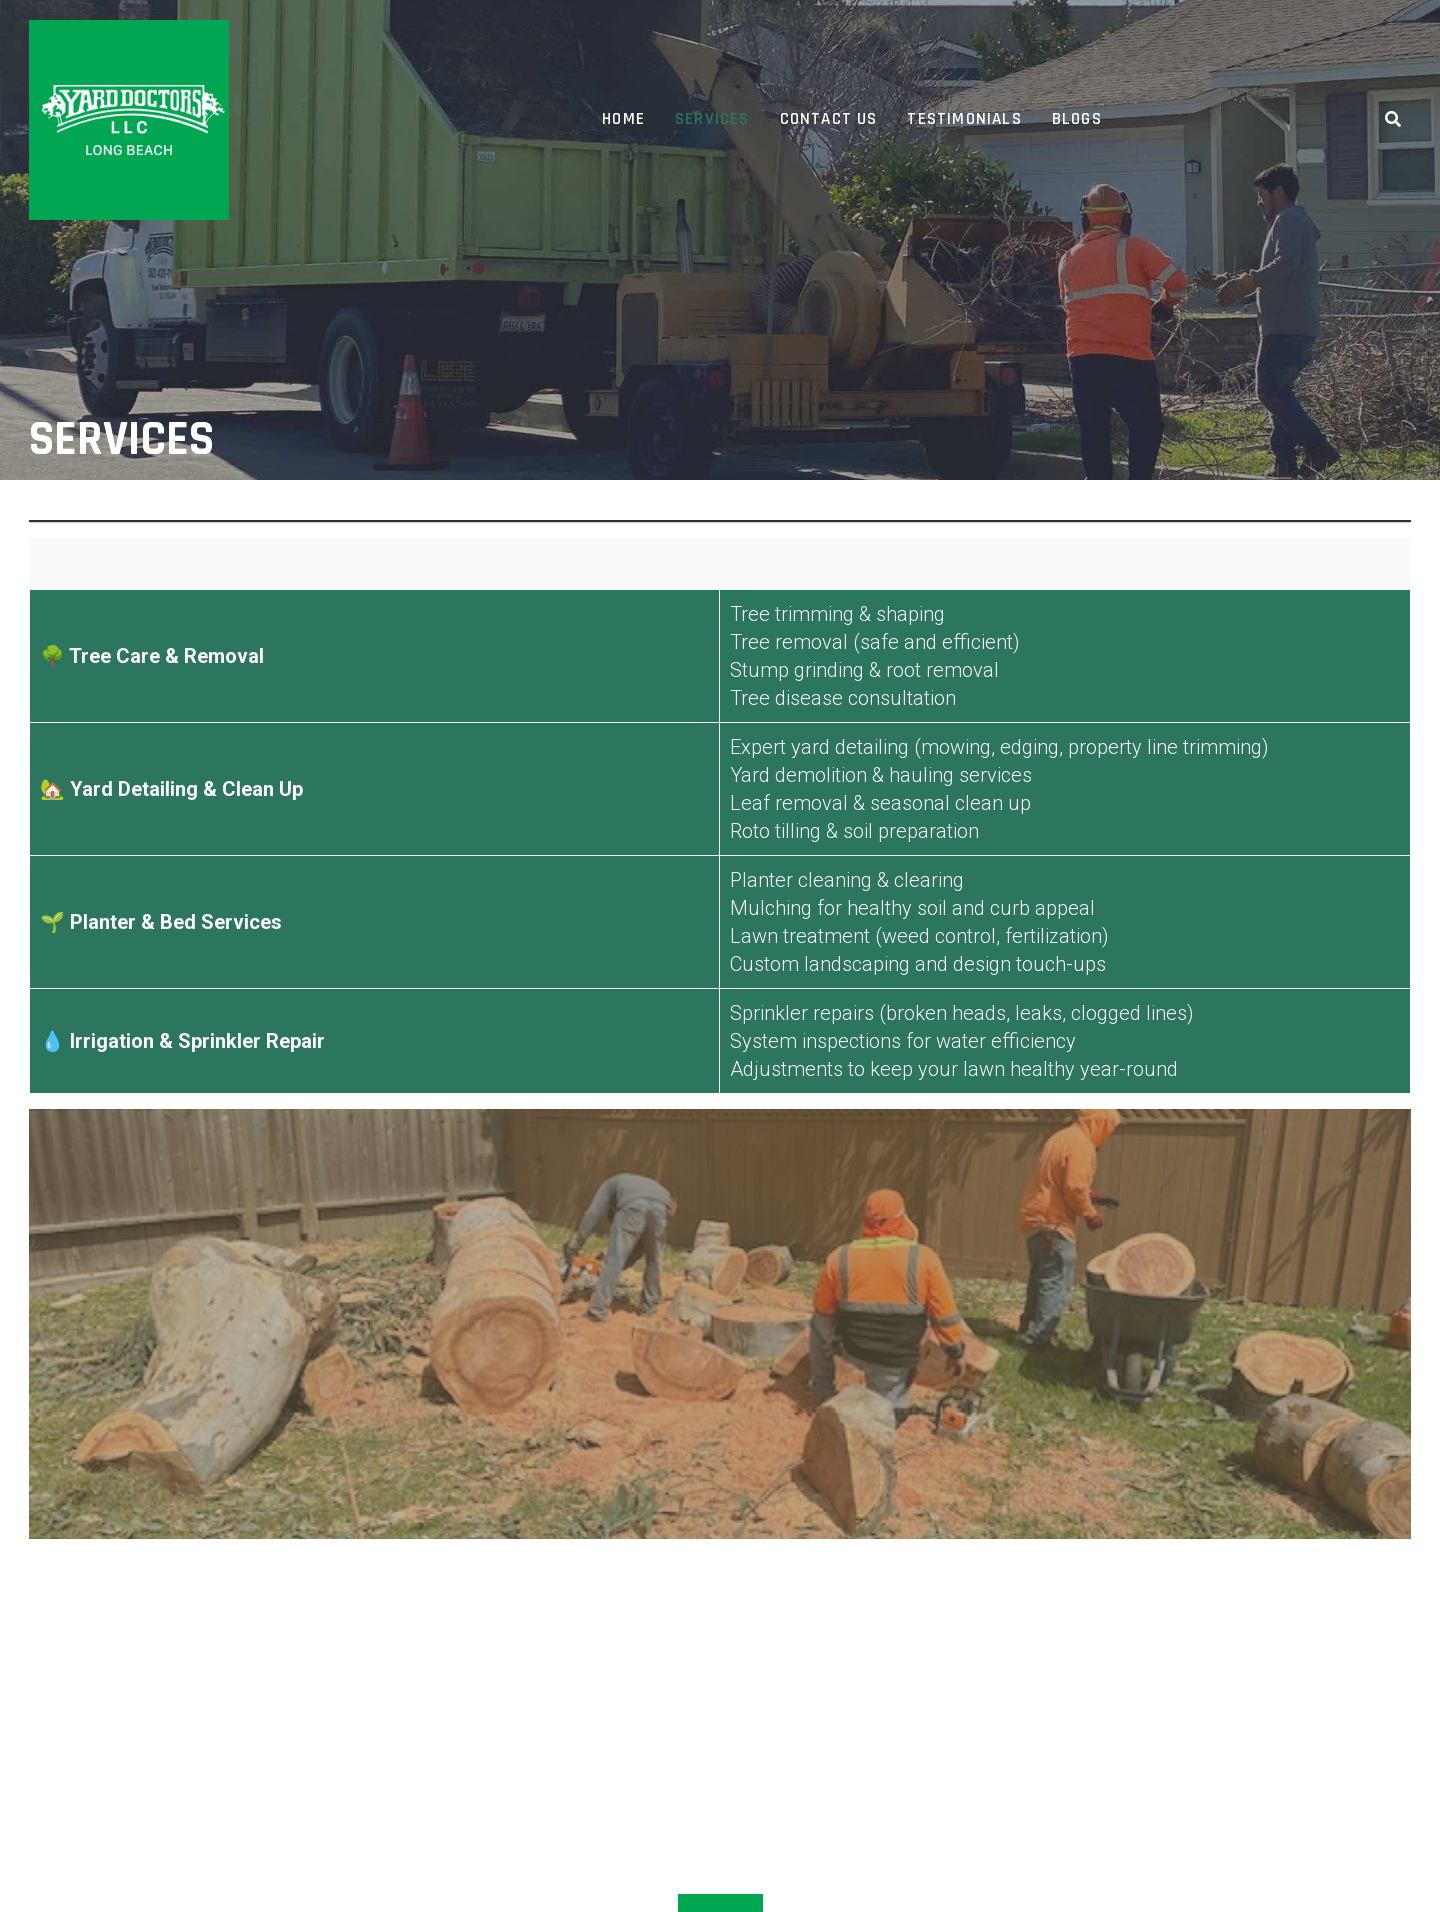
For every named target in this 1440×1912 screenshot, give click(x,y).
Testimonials (964, 119)
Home (623, 119)
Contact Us (829, 119)
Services (712, 119)
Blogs (1077, 119)
